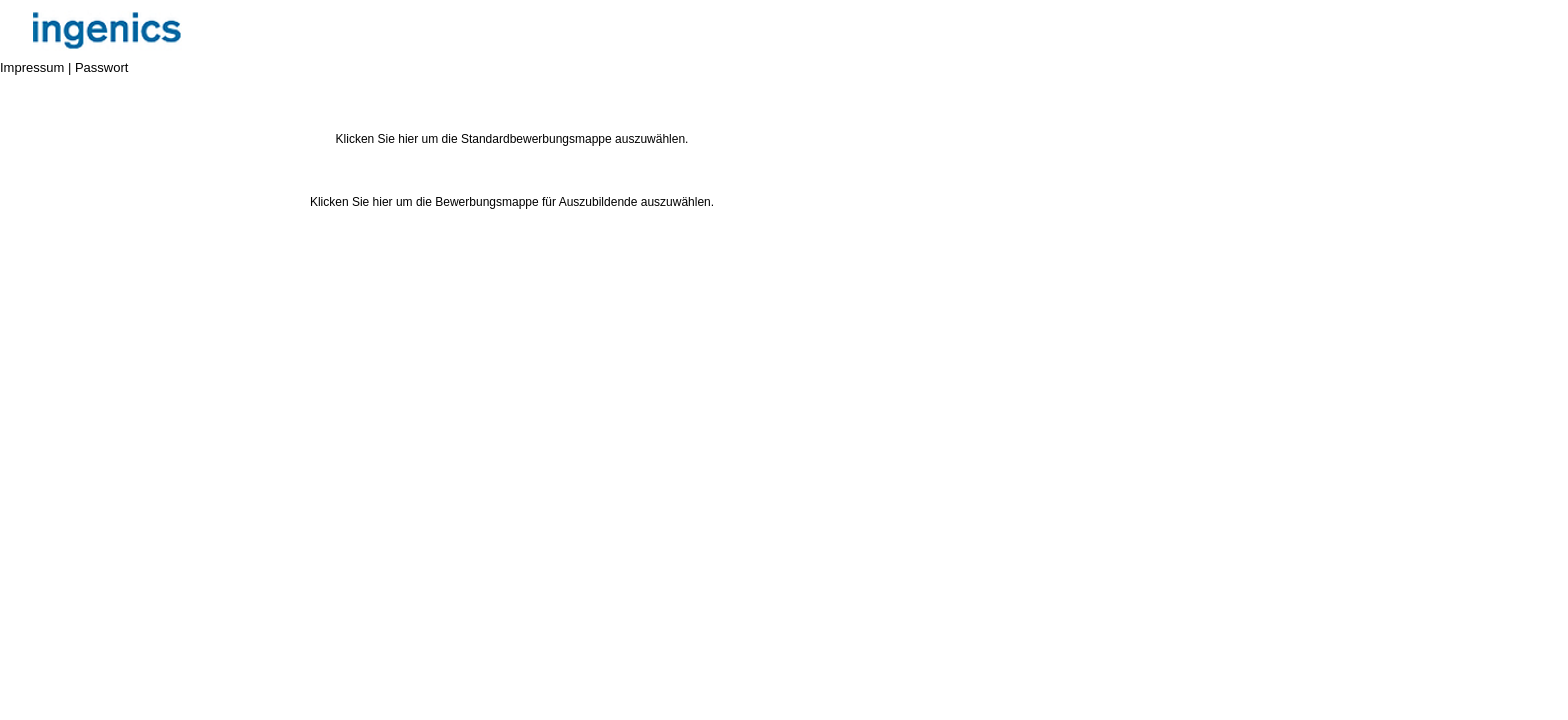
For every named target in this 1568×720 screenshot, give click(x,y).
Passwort (101, 67)
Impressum (32, 67)
